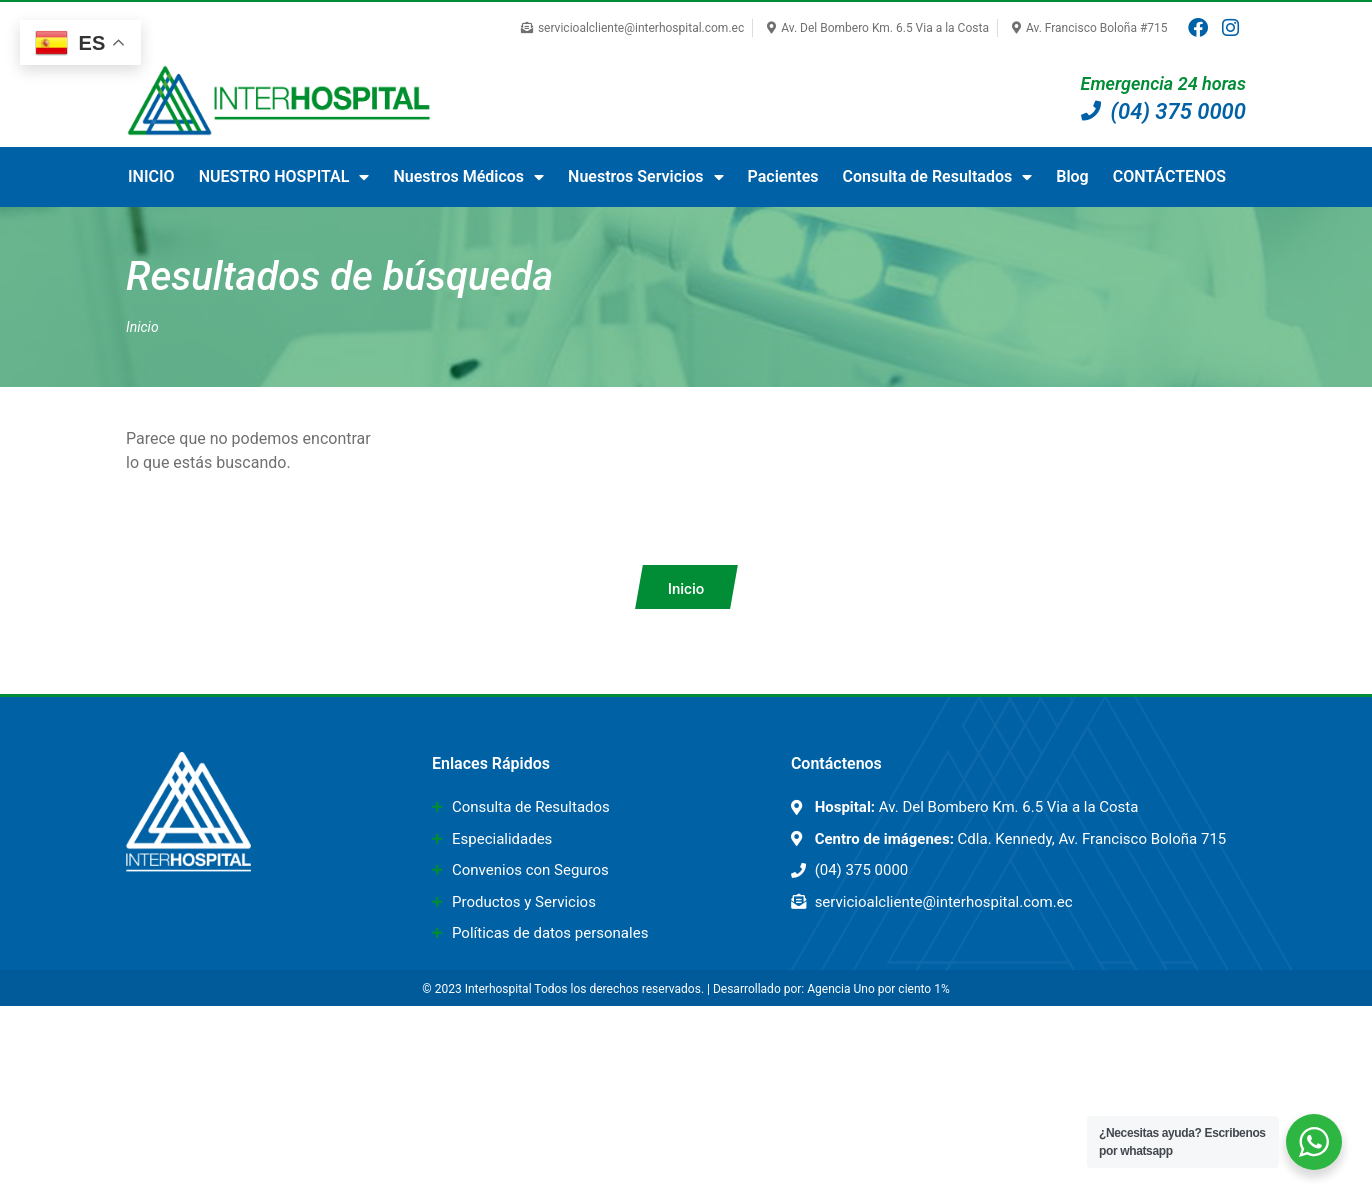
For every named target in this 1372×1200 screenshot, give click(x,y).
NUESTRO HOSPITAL (284, 177)
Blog (1072, 176)
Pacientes (783, 176)
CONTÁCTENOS (1169, 176)
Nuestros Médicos (468, 177)
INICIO (151, 176)
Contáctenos (836, 763)
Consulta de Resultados (938, 177)
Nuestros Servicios (645, 177)
